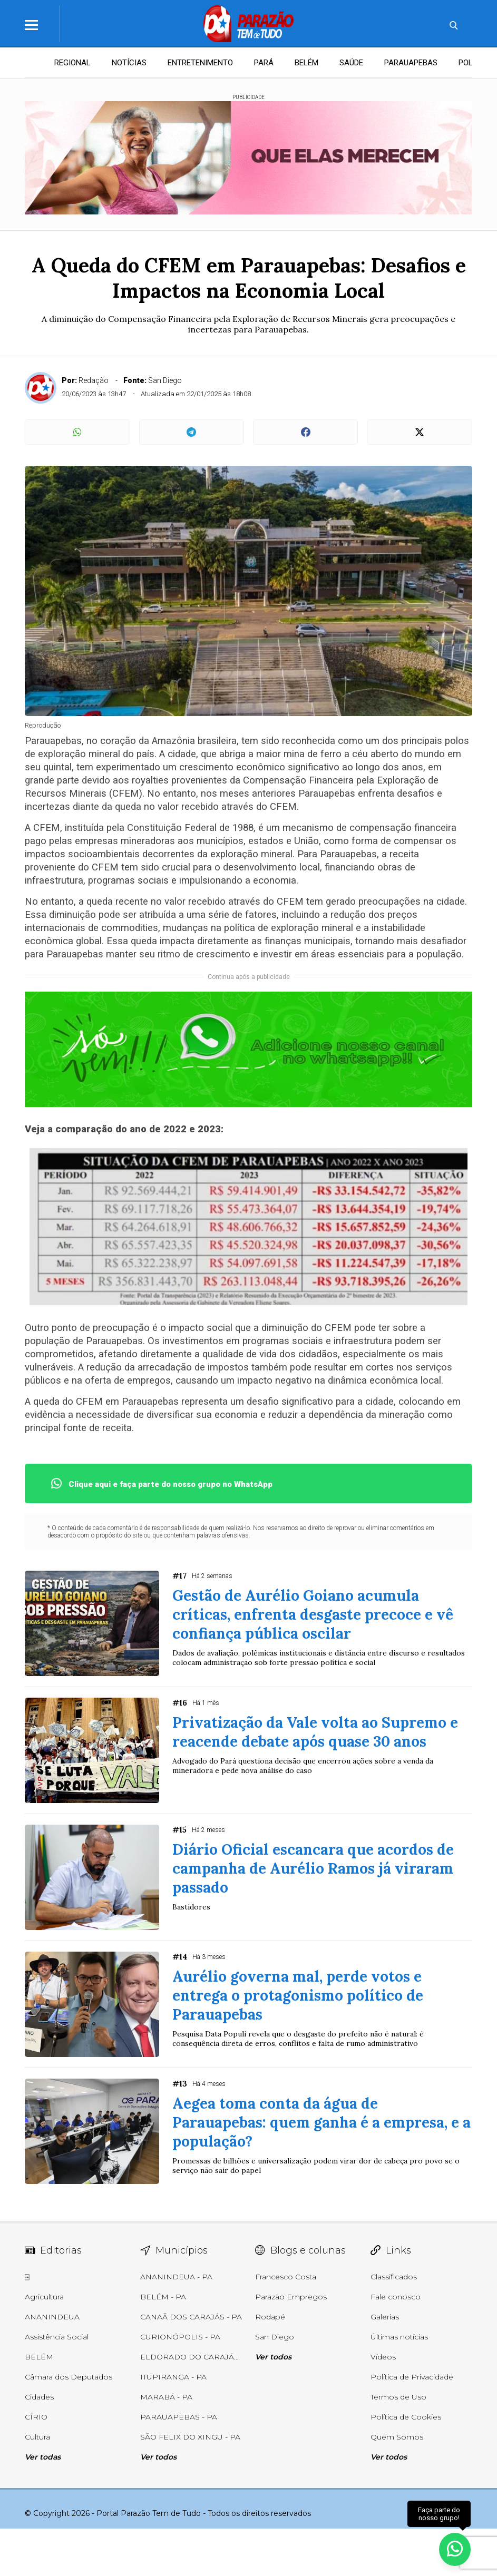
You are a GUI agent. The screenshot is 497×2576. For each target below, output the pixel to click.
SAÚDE (351, 62)
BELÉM (306, 62)
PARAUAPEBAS (410, 62)
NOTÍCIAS (129, 62)
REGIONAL (72, 62)
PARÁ (264, 62)
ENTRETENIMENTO (200, 62)
